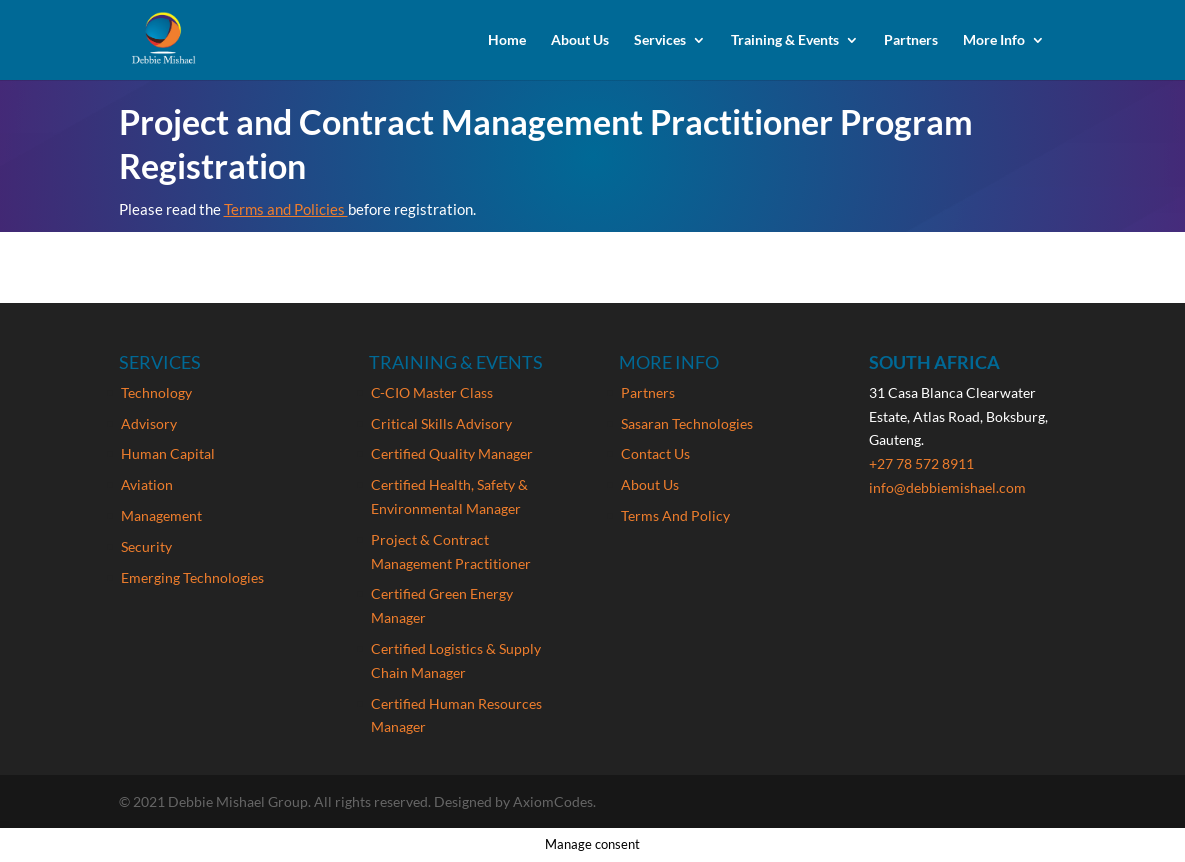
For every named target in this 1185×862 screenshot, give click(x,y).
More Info (994, 40)
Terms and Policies (286, 209)
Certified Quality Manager (452, 453)
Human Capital (168, 453)
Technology (156, 392)
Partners (911, 40)
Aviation (147, 484)
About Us (580, 40)
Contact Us (655, 453)
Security (146, 546)
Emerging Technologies (192, 577)
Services (660, 40)
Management (161, 515)
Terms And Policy (675, 515)
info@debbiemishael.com (947, 487)
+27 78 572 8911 (921, 463)
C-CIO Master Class (432, 392)
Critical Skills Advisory (441, 423)
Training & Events (785, 40)
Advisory (149, 423)
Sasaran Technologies (687, 423)
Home (507, 40)
